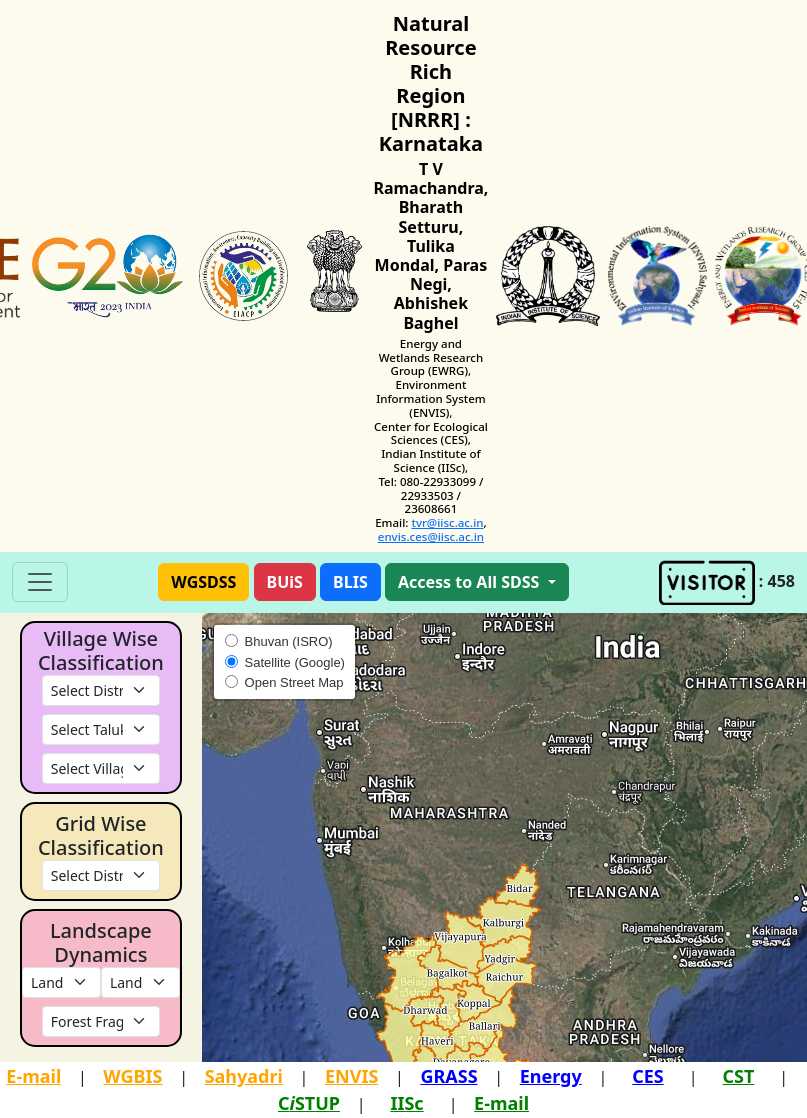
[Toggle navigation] (40, 582)
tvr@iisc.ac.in (447, 522)
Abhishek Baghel (431, 312)
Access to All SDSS (471, 582)
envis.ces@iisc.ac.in (431, 536)
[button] (203, 582)
